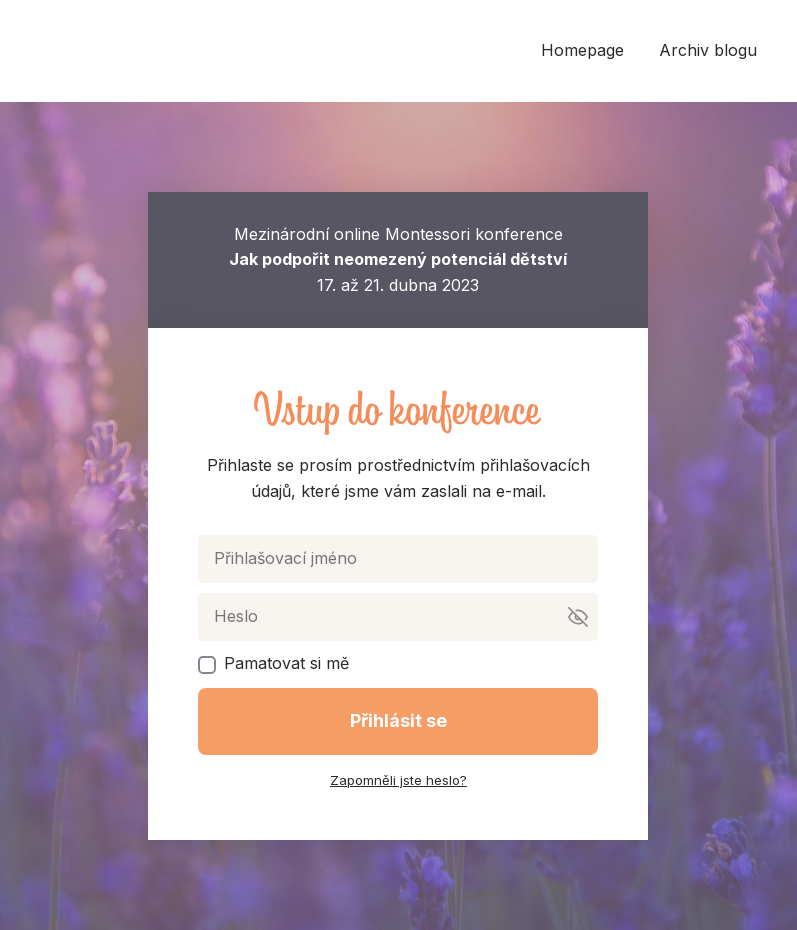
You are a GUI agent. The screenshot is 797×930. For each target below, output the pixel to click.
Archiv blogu (708, 50)
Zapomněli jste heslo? (398, 780)
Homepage (582, 50)
